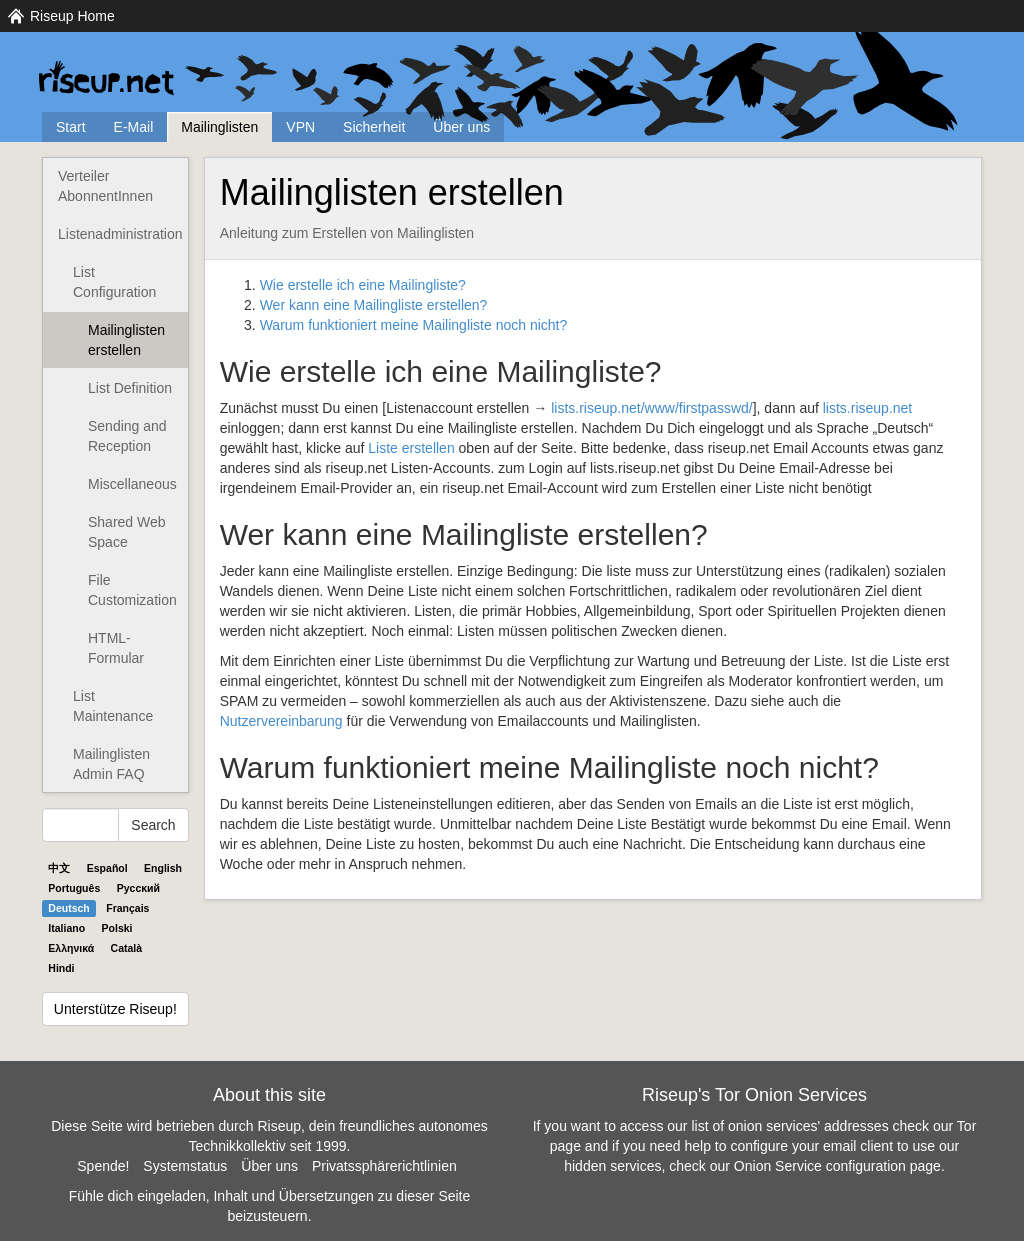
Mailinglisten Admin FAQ (111, 764)
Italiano (66, 928)
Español (107, 868)
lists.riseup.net (867, 408)
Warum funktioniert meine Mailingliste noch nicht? (414, 325)
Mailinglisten (219, 127)
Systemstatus (185, 1166)
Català (127, 948)
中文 (59, 868)
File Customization (132, 590)
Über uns (461, 127)
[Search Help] (80, 825)
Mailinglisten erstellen (126, 340)
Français (127, 908)
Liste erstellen (411, 448)
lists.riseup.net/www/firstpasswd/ (652, 408)
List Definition (130, 388)
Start (71, 127)
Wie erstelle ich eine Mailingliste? (363, 285)
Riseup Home (72, 16)
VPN (300, 127)
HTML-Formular (116, 648)
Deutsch (68, 908)
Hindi (61, 968)
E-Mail (134, 127)
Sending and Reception (127, 436)
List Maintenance (113, 706)
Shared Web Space (127, 532)
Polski (117, 928)
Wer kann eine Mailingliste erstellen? (374, 305)
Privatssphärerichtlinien (384, 1166)
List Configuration (114, 282)
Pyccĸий (138, 888)
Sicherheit (374, 127)
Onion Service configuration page (837, 1166)
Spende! (103, 1166)
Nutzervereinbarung (281, 721)
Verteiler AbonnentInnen (105, 186)
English (163, 868)
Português (74, 888)
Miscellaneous (132, 484)
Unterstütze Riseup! (115, 1009)
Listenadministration (120, 234)
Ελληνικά (71, 948)
